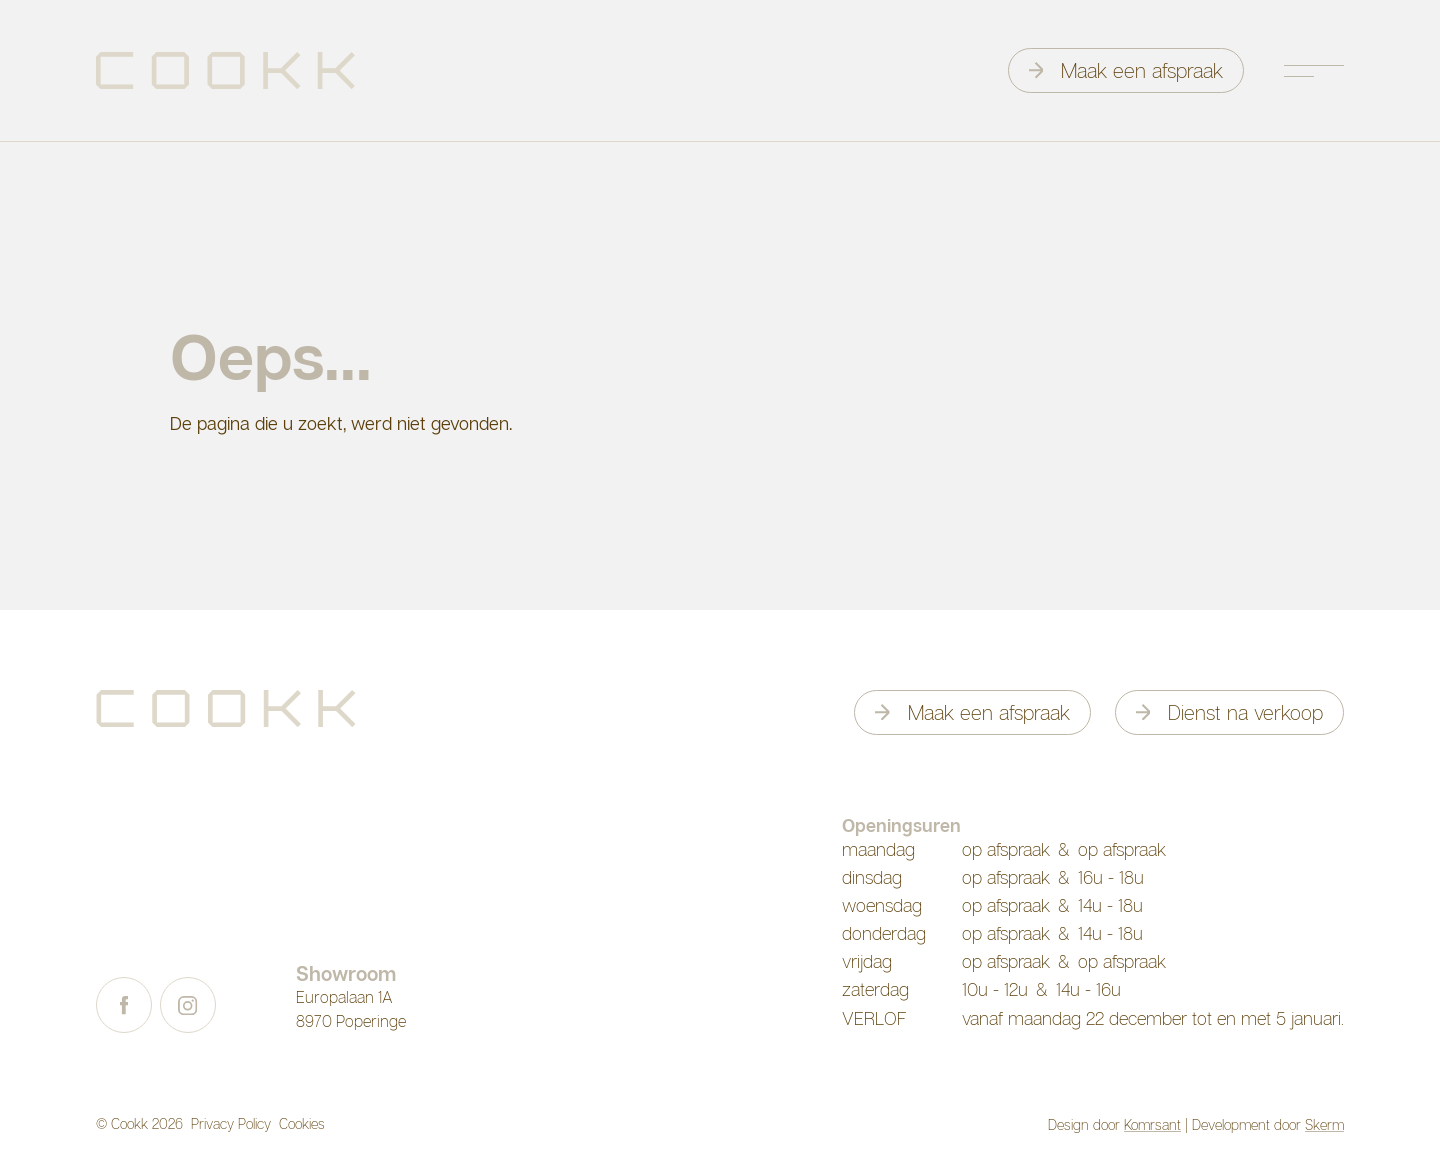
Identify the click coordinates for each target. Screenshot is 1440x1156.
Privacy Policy (231, 1123)
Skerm (1324, 1124)
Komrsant (1152, 1124)
